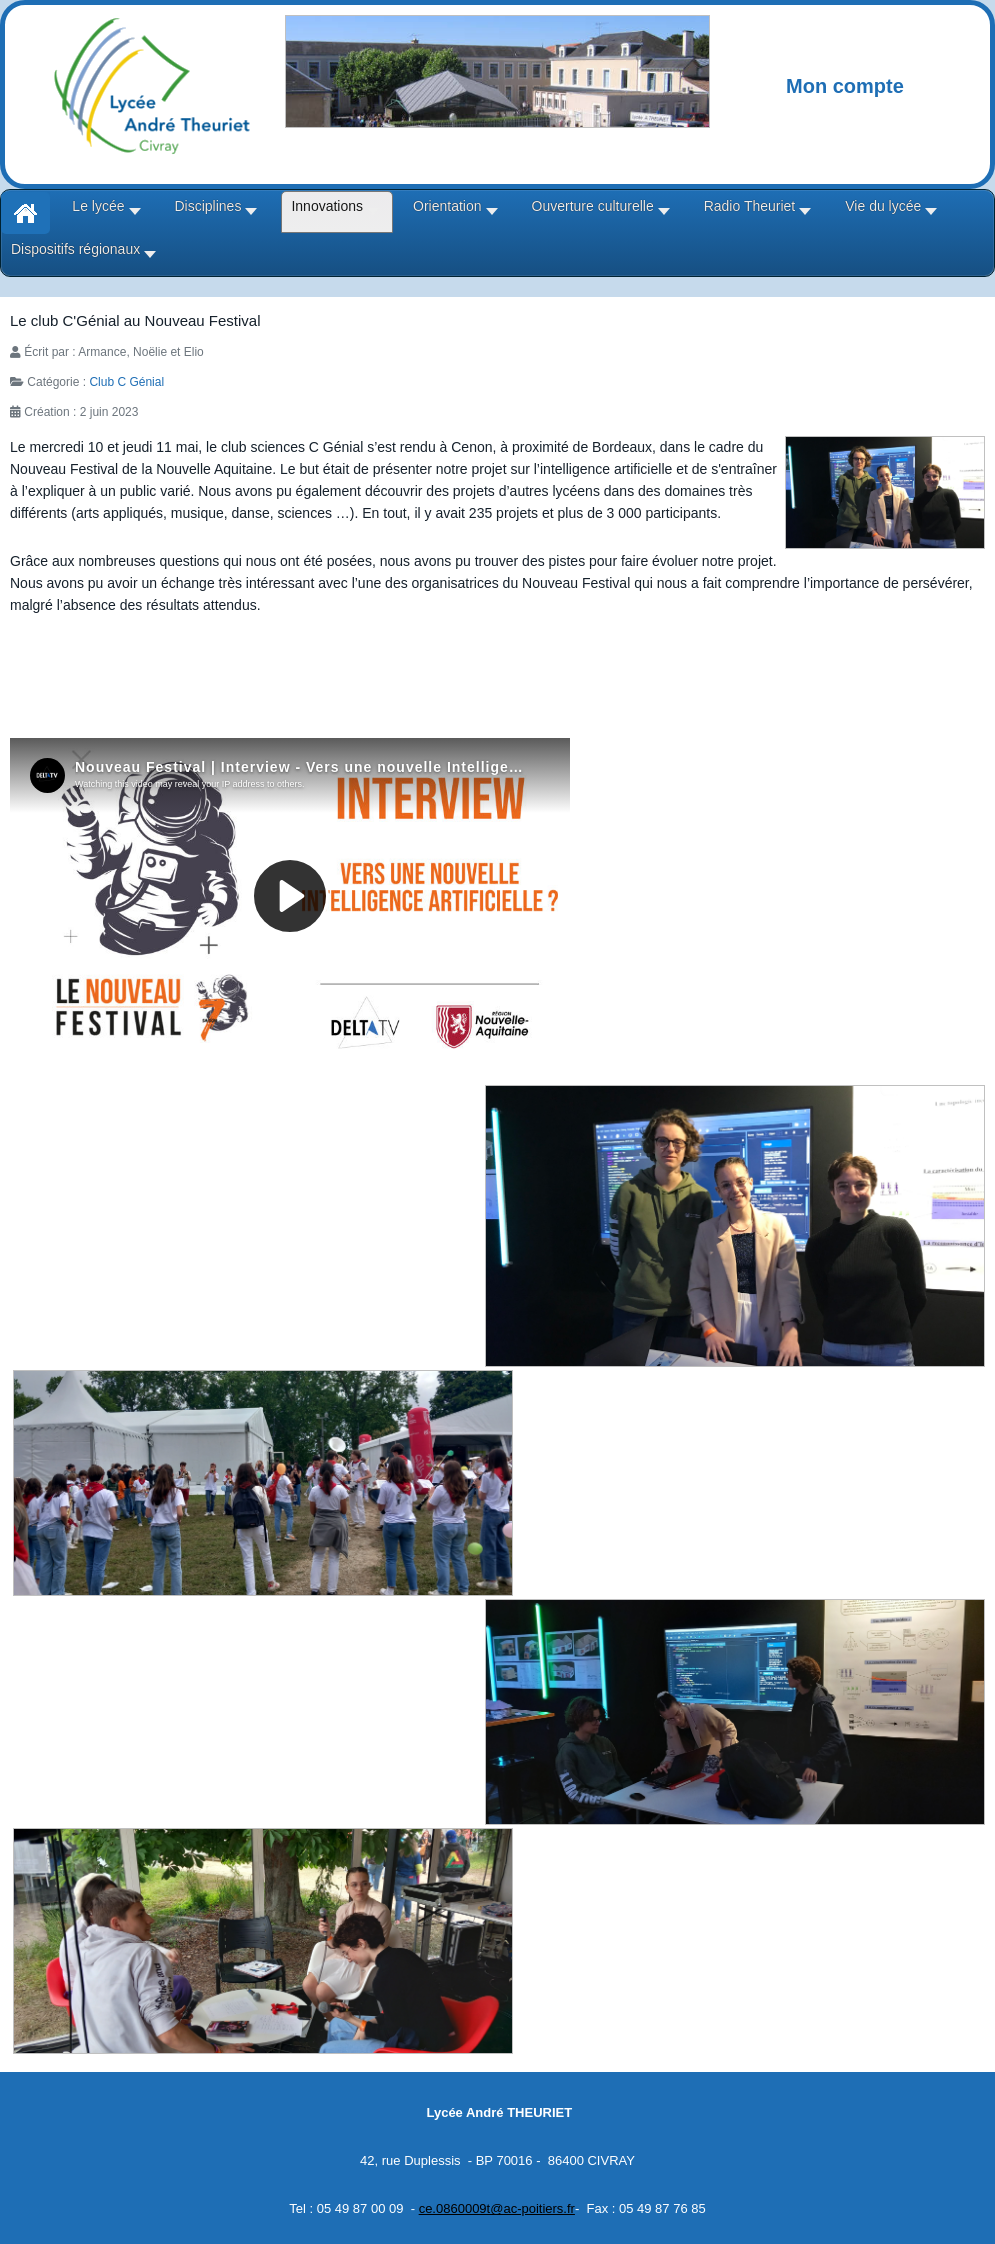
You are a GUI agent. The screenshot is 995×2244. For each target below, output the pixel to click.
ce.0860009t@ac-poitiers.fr (497, 2208)
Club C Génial (126, 382)
